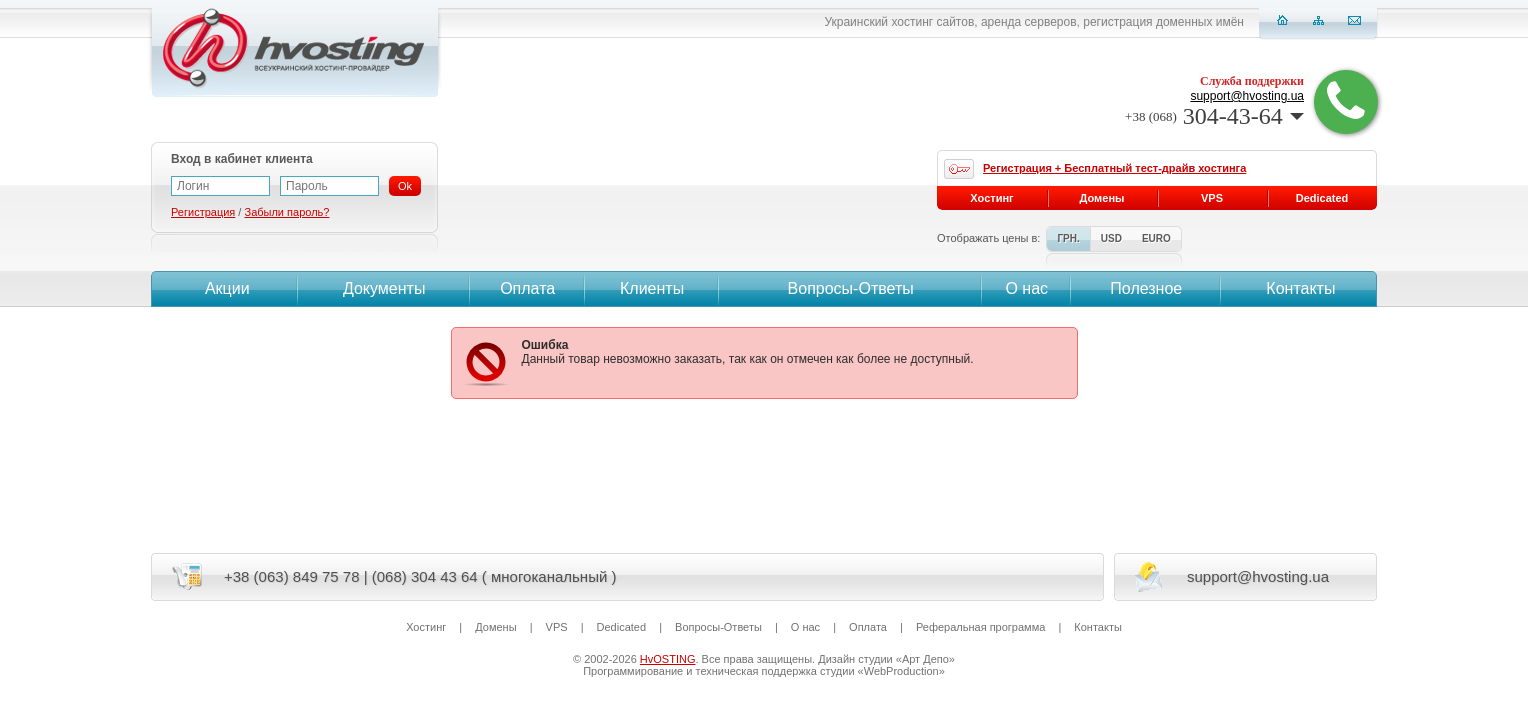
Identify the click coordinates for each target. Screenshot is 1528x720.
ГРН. (1068, 238)
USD (1111, 238)
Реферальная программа (980, 627)
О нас (1026, 288)
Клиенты (652, 288)
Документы (384, 288)
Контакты (1299, 288)
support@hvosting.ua (1247, 96)
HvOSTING (668, 659)
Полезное (1146, 288)
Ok (405, 186)
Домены (1102, 198)
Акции (224, 288)
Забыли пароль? (286, 212)
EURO (1156, 238)
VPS (1212, 198)
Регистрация (203, 212)
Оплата (527, 288)
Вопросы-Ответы (851, 288)
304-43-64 (1214, 116)
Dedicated (1322, 198)
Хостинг (991, 198)
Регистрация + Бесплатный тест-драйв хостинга (1114, 168)
